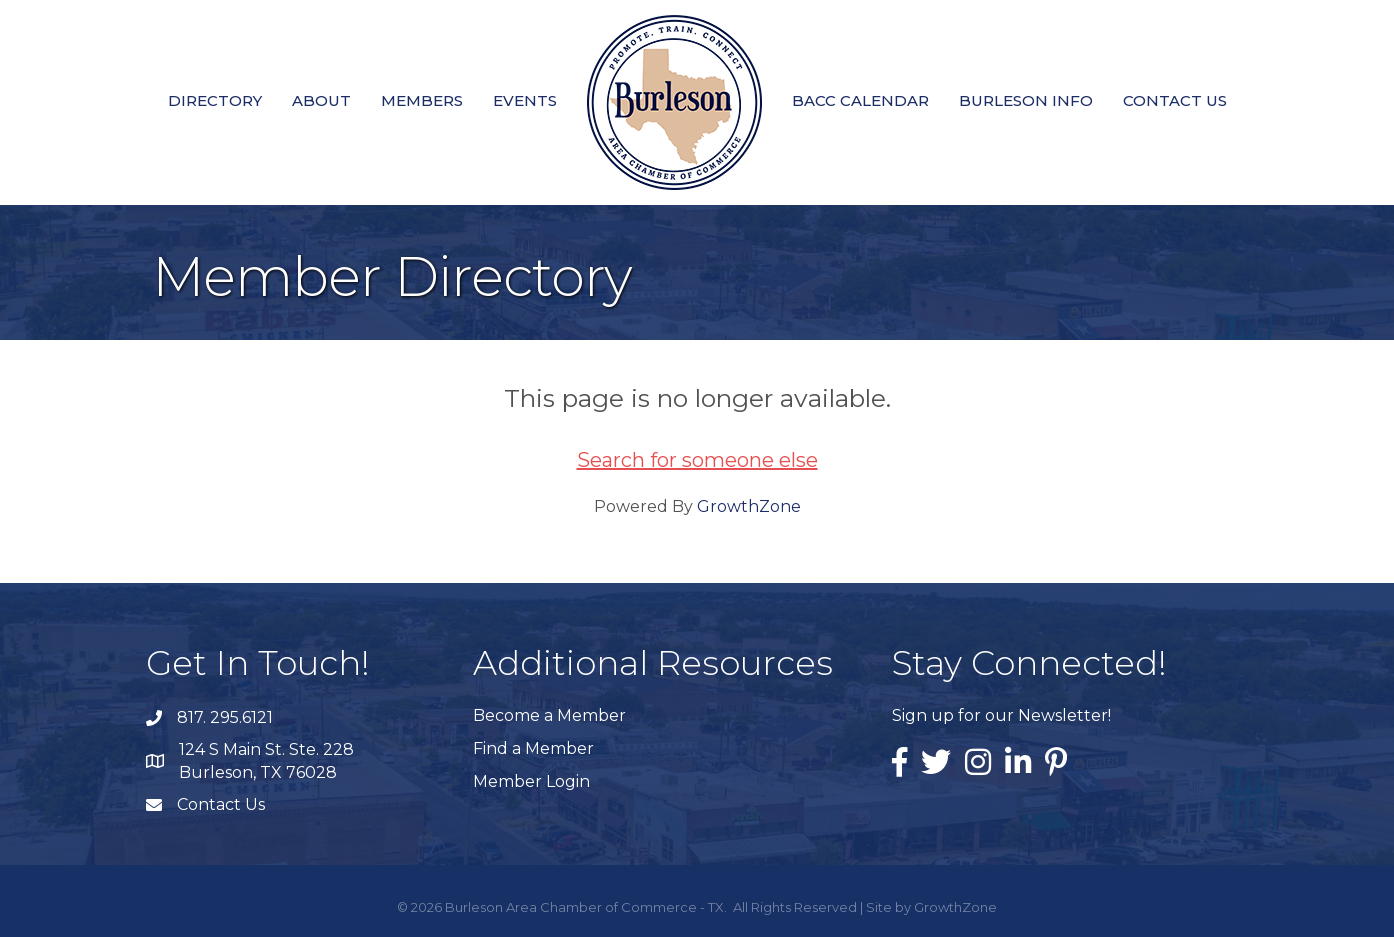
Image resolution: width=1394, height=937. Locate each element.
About (321, 100)
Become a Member (549, 715)
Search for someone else (697, 460)
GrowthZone (749, 506)
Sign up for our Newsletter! (1001, 715)
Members (422, 100)
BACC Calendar (860, 100)
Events (525, 100)
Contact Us (1175, 100)
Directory (215, 100)
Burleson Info (1026, 100)
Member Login (531, 781)
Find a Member (533, 748)
